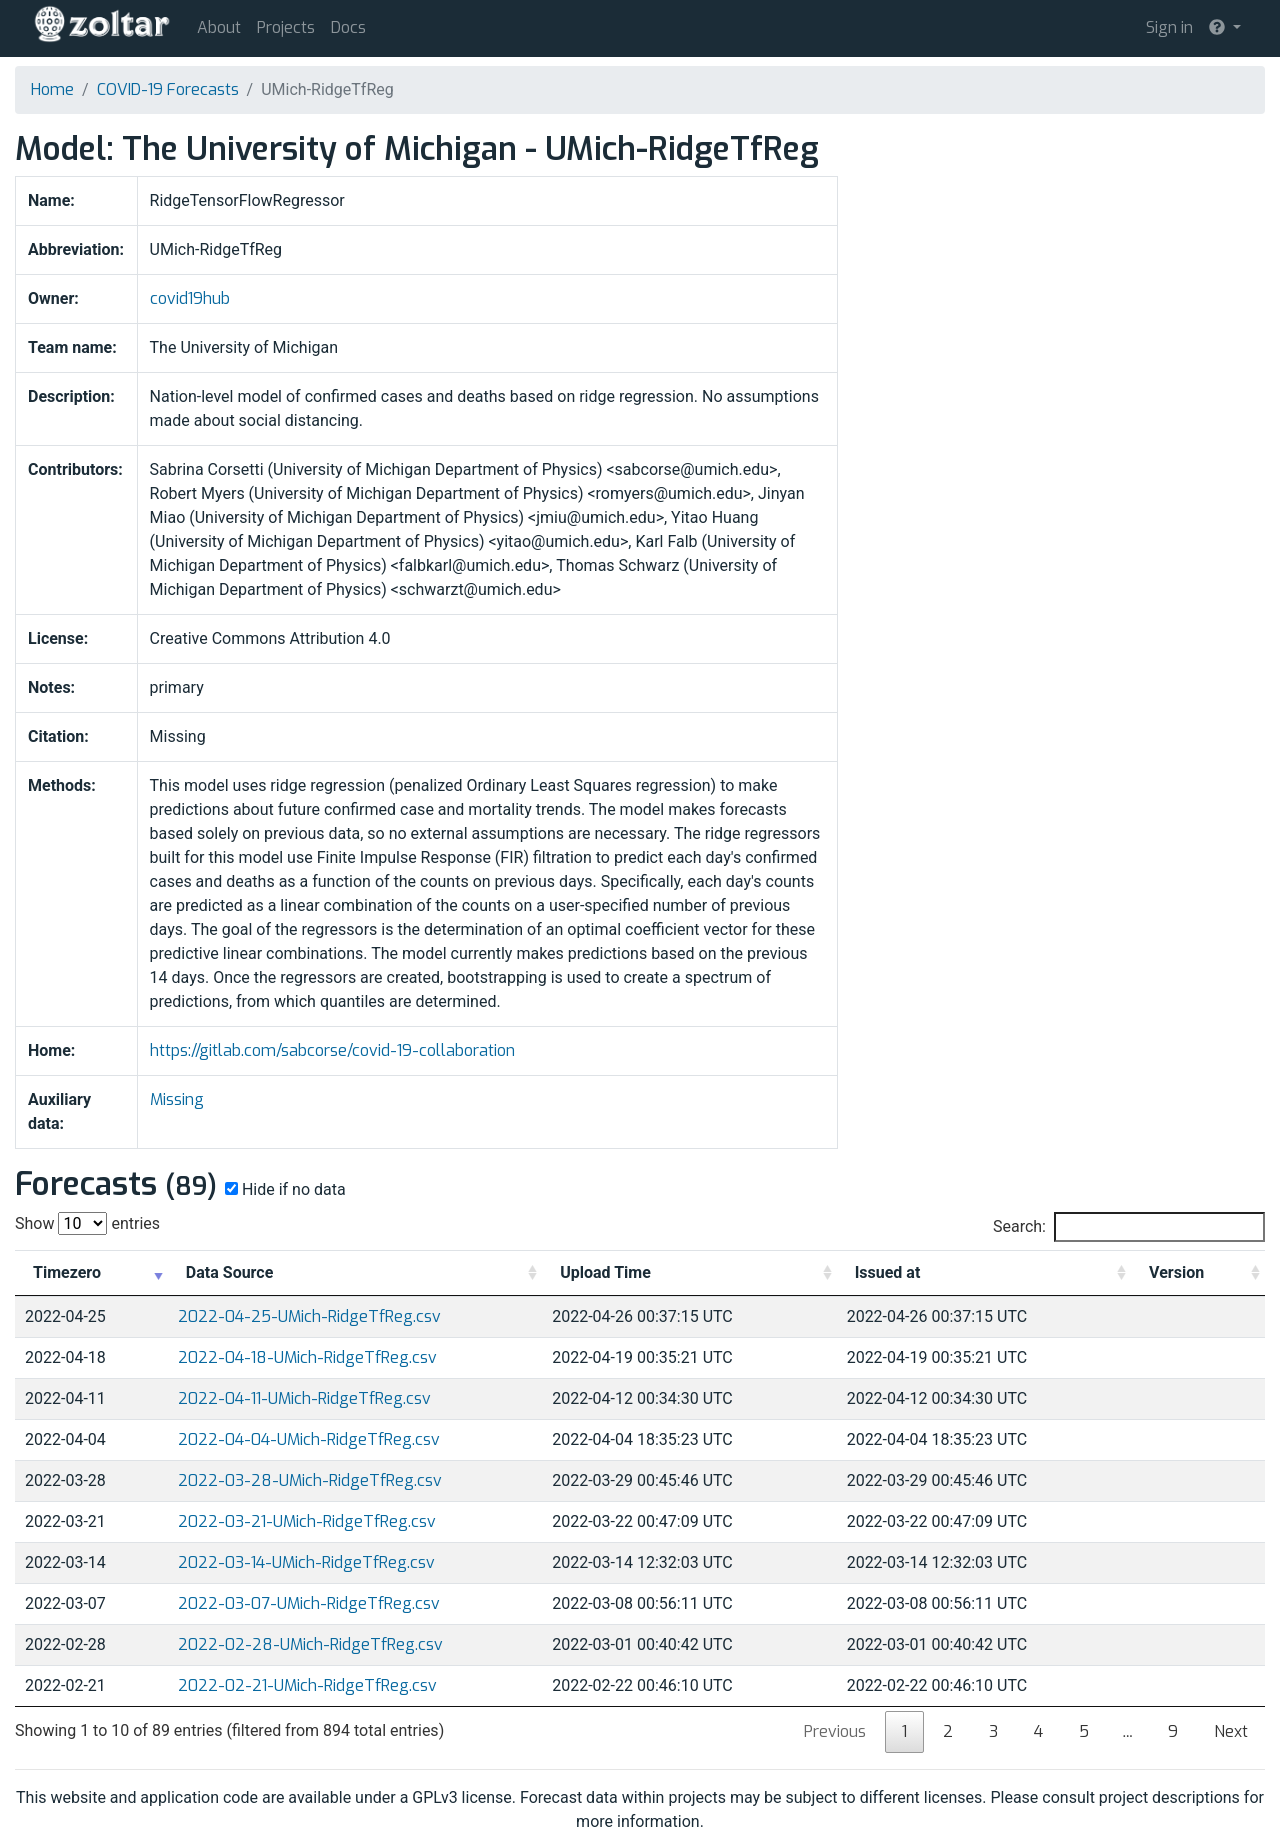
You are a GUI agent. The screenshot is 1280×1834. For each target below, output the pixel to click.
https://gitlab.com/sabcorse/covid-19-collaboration (332, 1050)
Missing (177, 1099)
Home (52, 89)
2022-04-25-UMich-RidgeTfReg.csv (309, 1316)
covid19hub (190, 298)
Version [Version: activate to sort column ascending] (1176, 1272)
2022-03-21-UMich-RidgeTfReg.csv (307, 1521)
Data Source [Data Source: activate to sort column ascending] (229, 1272)
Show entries (87, 1223)
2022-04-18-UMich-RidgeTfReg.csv (307, 1357)
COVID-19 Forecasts (168, 89)
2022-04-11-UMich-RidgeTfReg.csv (304, 1398)
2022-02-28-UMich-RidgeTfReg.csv (310, 1644)
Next (1231, 1731)
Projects (286, 27)
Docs (348, 27)
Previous (835, 1731)
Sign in (1169, 27)
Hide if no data (283, 1189)
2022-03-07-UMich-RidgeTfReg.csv (309, 1603)
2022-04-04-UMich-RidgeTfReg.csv (309, 1439)
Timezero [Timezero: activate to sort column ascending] (67, 1272)
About (219, 27)
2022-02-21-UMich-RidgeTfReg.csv (307, 1685)
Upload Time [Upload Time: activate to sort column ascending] (605, 1272)
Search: (1129, 1227)
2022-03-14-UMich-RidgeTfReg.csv (306, 1562)
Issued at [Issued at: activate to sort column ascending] (888, 1272)
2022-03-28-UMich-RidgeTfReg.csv (310, 1480)
